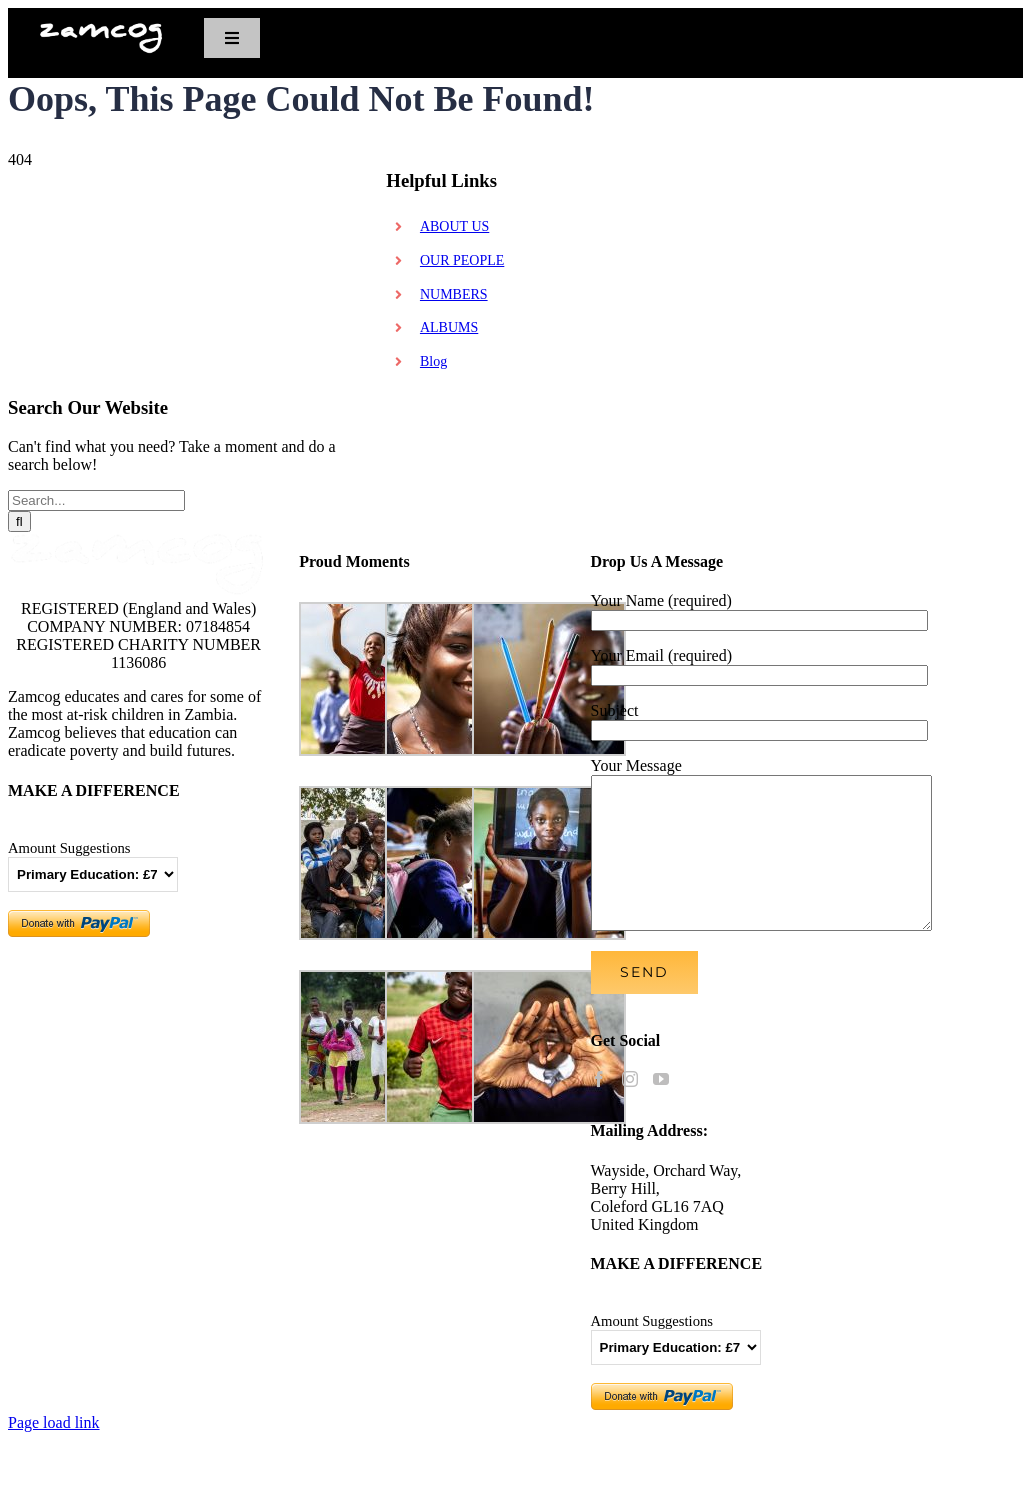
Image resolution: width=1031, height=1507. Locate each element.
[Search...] (96, 500)
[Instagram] (630, 1109)
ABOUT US (454, 226)
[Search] (19, 521)
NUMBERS (454, 294)
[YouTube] (661, 1109)
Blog (433, 361)
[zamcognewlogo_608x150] (101, 29)
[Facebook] (599, 1109)
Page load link (54, 1452)
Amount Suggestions (69, 848)
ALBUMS (449, 327)
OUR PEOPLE (462, 260)
